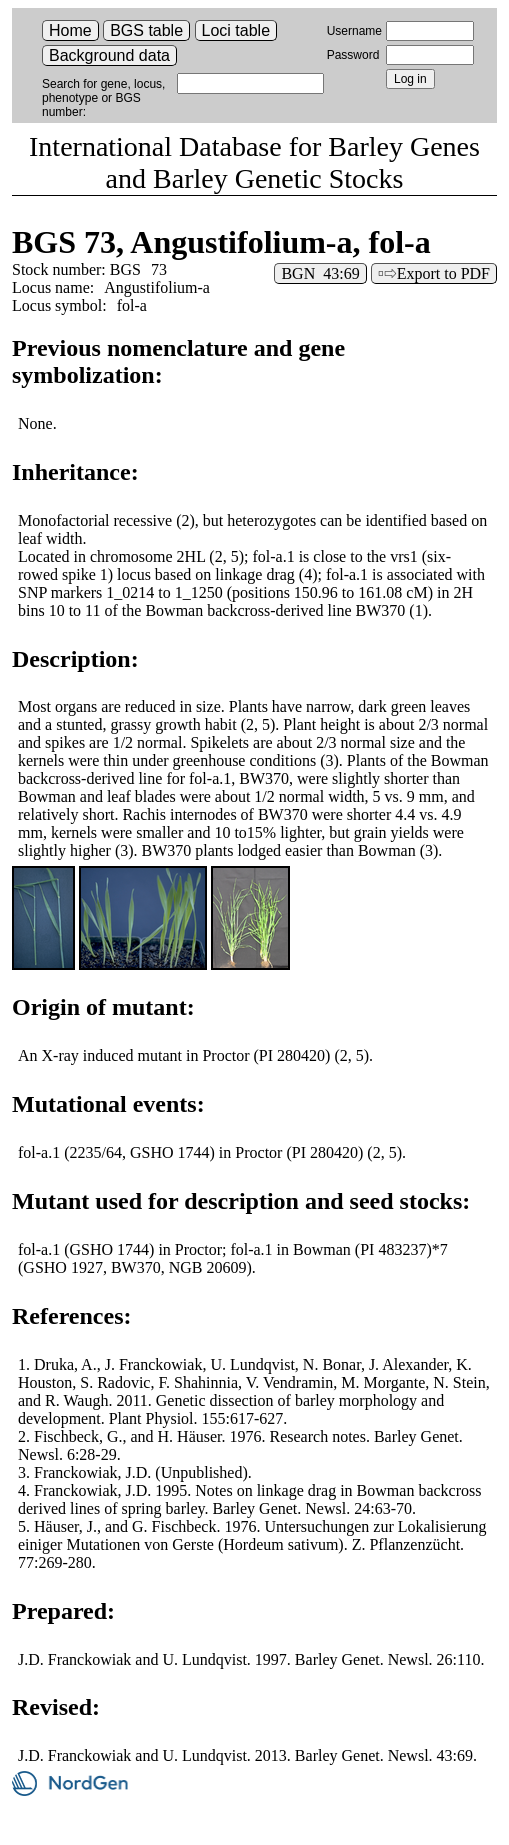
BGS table (146, 30)
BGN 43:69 (320, 273)
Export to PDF (443, 273)
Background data (109, 55)
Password (353, 55)
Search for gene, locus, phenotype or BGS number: (103, 98)
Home (70, 30)
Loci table (236, 30)
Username (354, 31)
